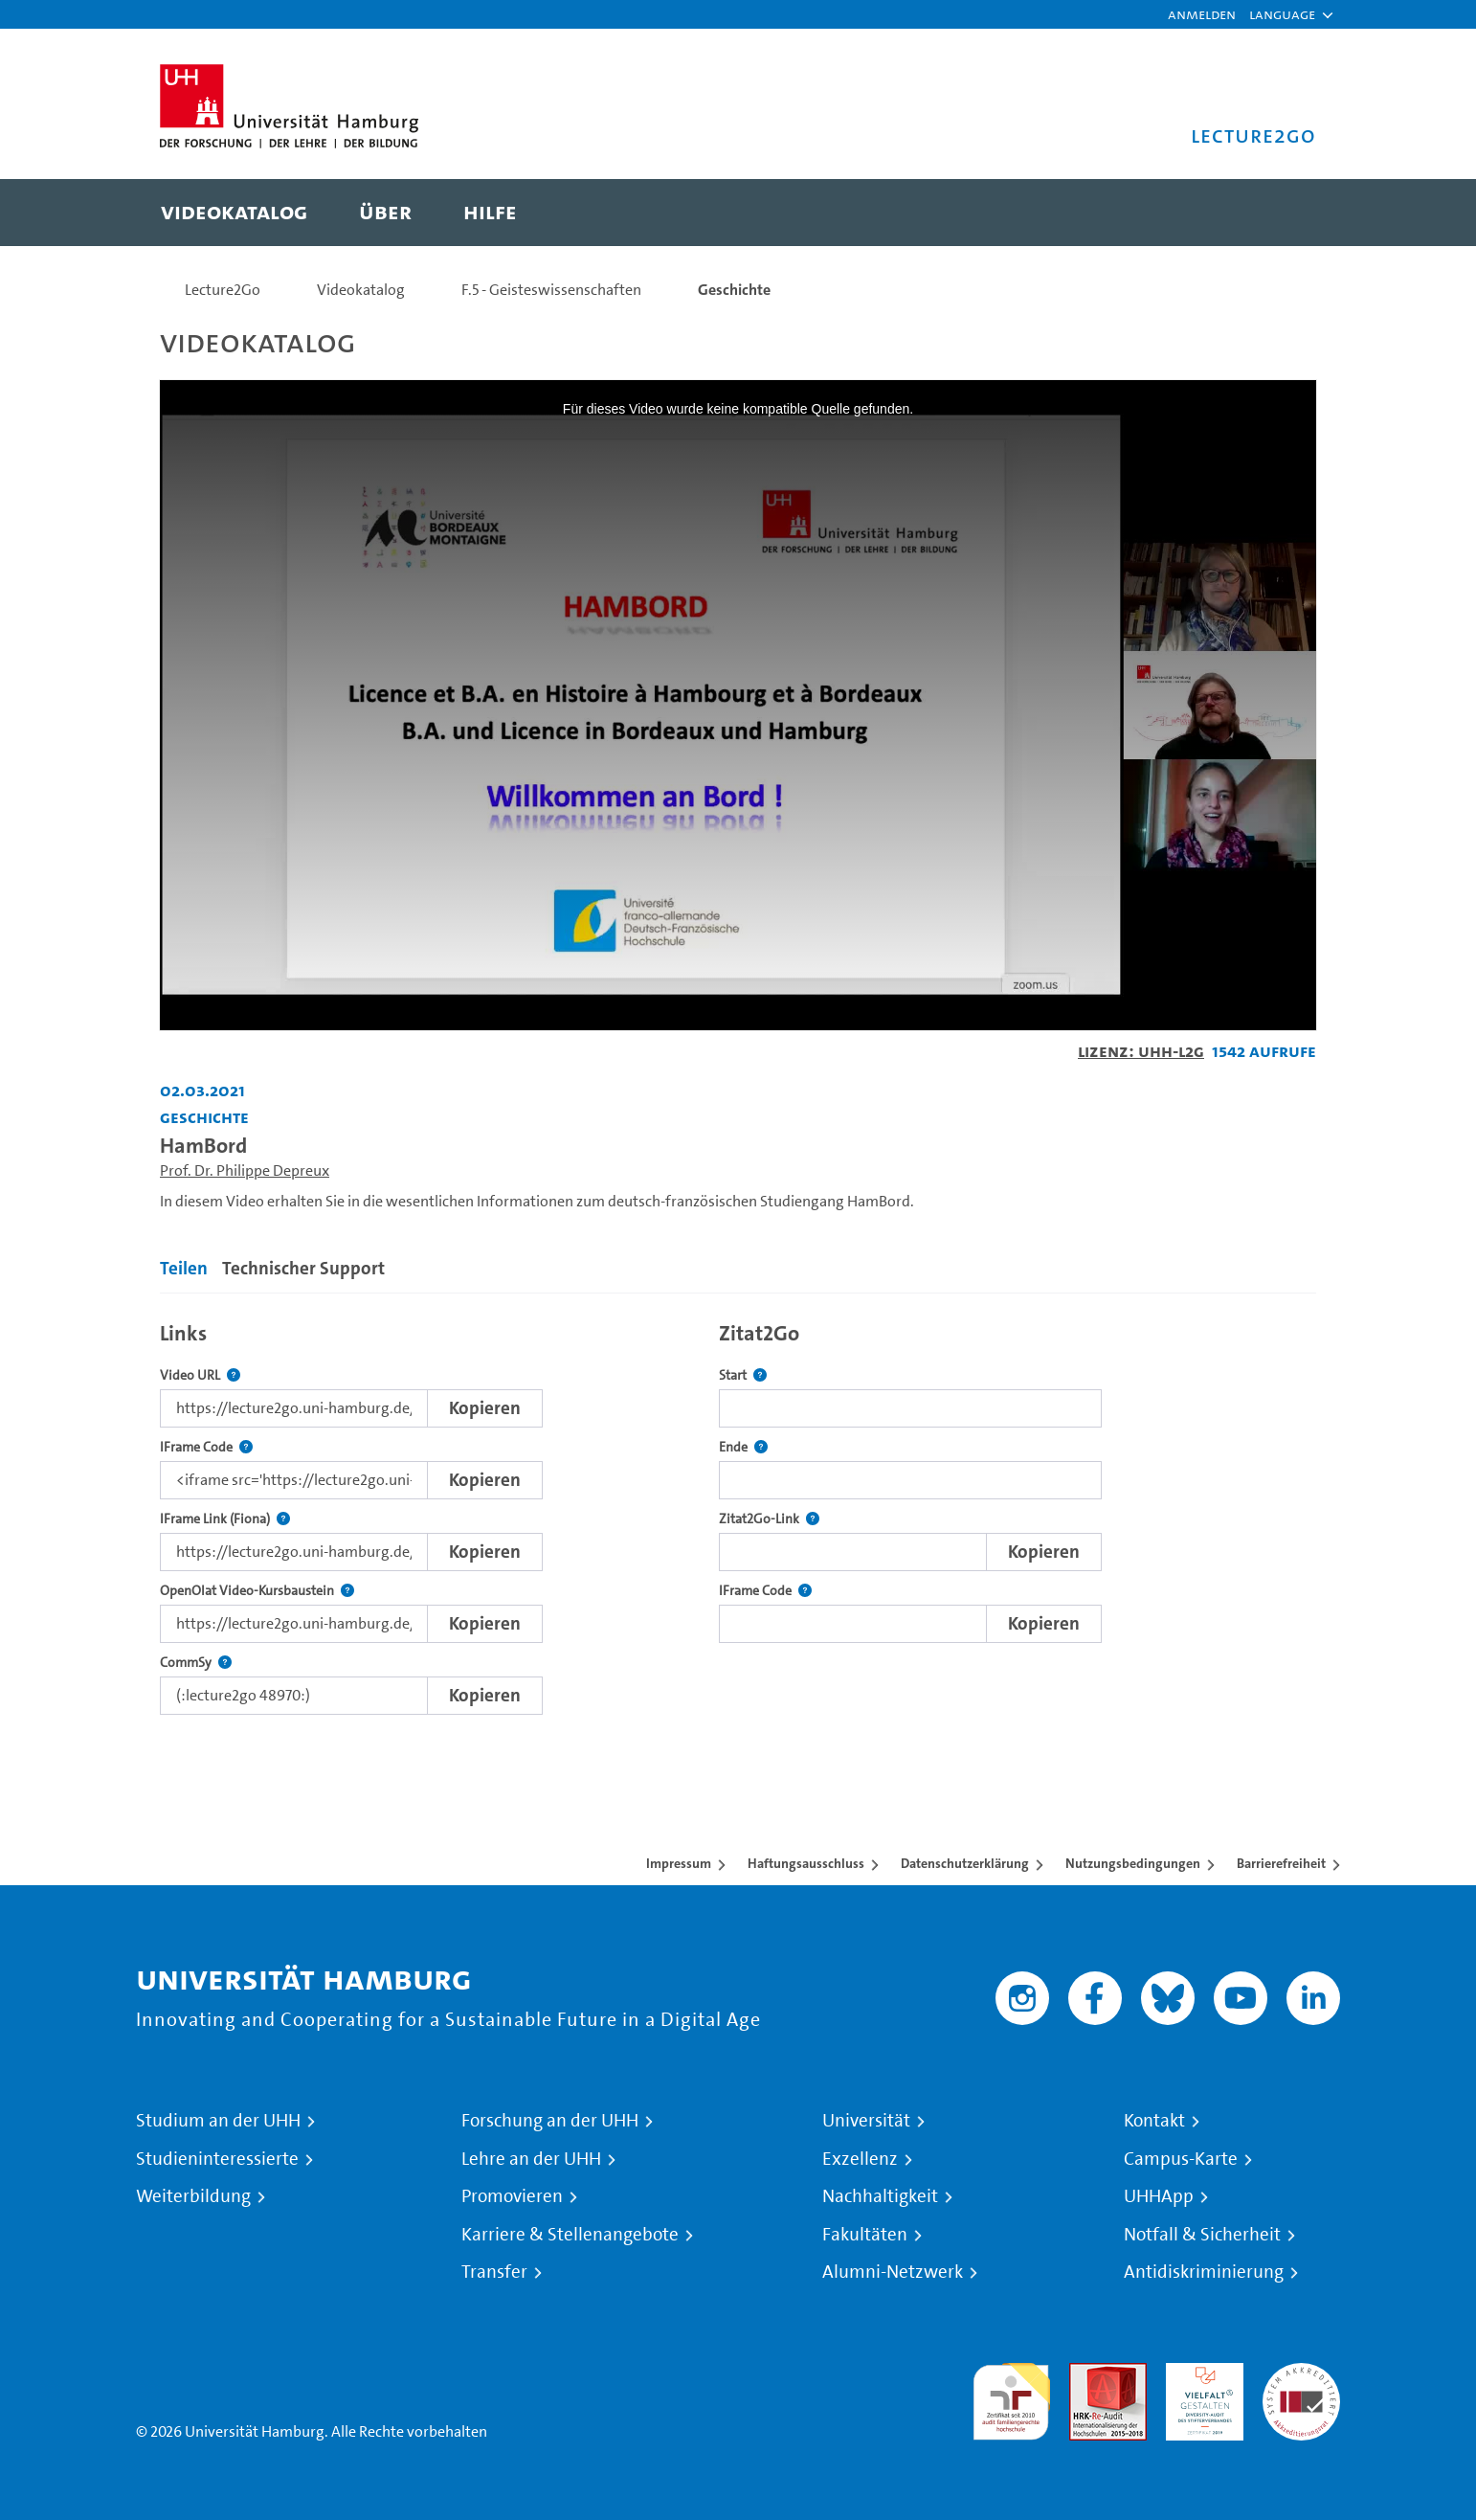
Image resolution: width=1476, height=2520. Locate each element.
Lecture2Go (222, 290)
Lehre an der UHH (531, 2159)
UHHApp (1159, 2196)
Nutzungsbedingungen (1132, 1863)
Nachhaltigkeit (880, 2196)
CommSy (196, 1663)
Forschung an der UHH (549, 2120)
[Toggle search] (1282, 212)
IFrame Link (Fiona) (225, 1519)
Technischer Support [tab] (303, 1268)
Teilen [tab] (184, 1268)
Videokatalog (361, 290)
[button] (1282, 14)
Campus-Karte (1181, 2159)
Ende (743, 1447)
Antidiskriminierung (1204, 2272)
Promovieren (512, 2196)
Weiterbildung (193, 2196)
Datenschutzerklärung (965, 1863)
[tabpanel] (738, 1513)
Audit (1087, 2374)
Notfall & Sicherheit (1202, 2234)
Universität (866, 2120)
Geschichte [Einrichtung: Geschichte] (204, 1117)
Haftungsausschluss (806, 1863)
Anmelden (1202, 14)
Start (743, 1375)
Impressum (678, 1863)
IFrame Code (206, 1447)
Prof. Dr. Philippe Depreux (244, 1170)
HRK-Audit (1200, 2374)
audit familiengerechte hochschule (1011, 2397)
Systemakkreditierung (1301, 2374)
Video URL (200, 1375)
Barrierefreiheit (1281, 1863)
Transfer (494, 2272)
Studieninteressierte (217, 2159)
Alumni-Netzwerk (892, 2272)
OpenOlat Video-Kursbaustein (257, 1591)
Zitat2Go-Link (769, 1519)
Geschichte (734, 290)
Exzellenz (860, 2159)
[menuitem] (234, 212)
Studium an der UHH (218, 2120)
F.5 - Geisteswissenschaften (551, 290)
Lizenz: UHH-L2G (1141, 1051)
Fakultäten (864, 2234)
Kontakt (1154, 2120)
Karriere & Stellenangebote (570, 2234)
